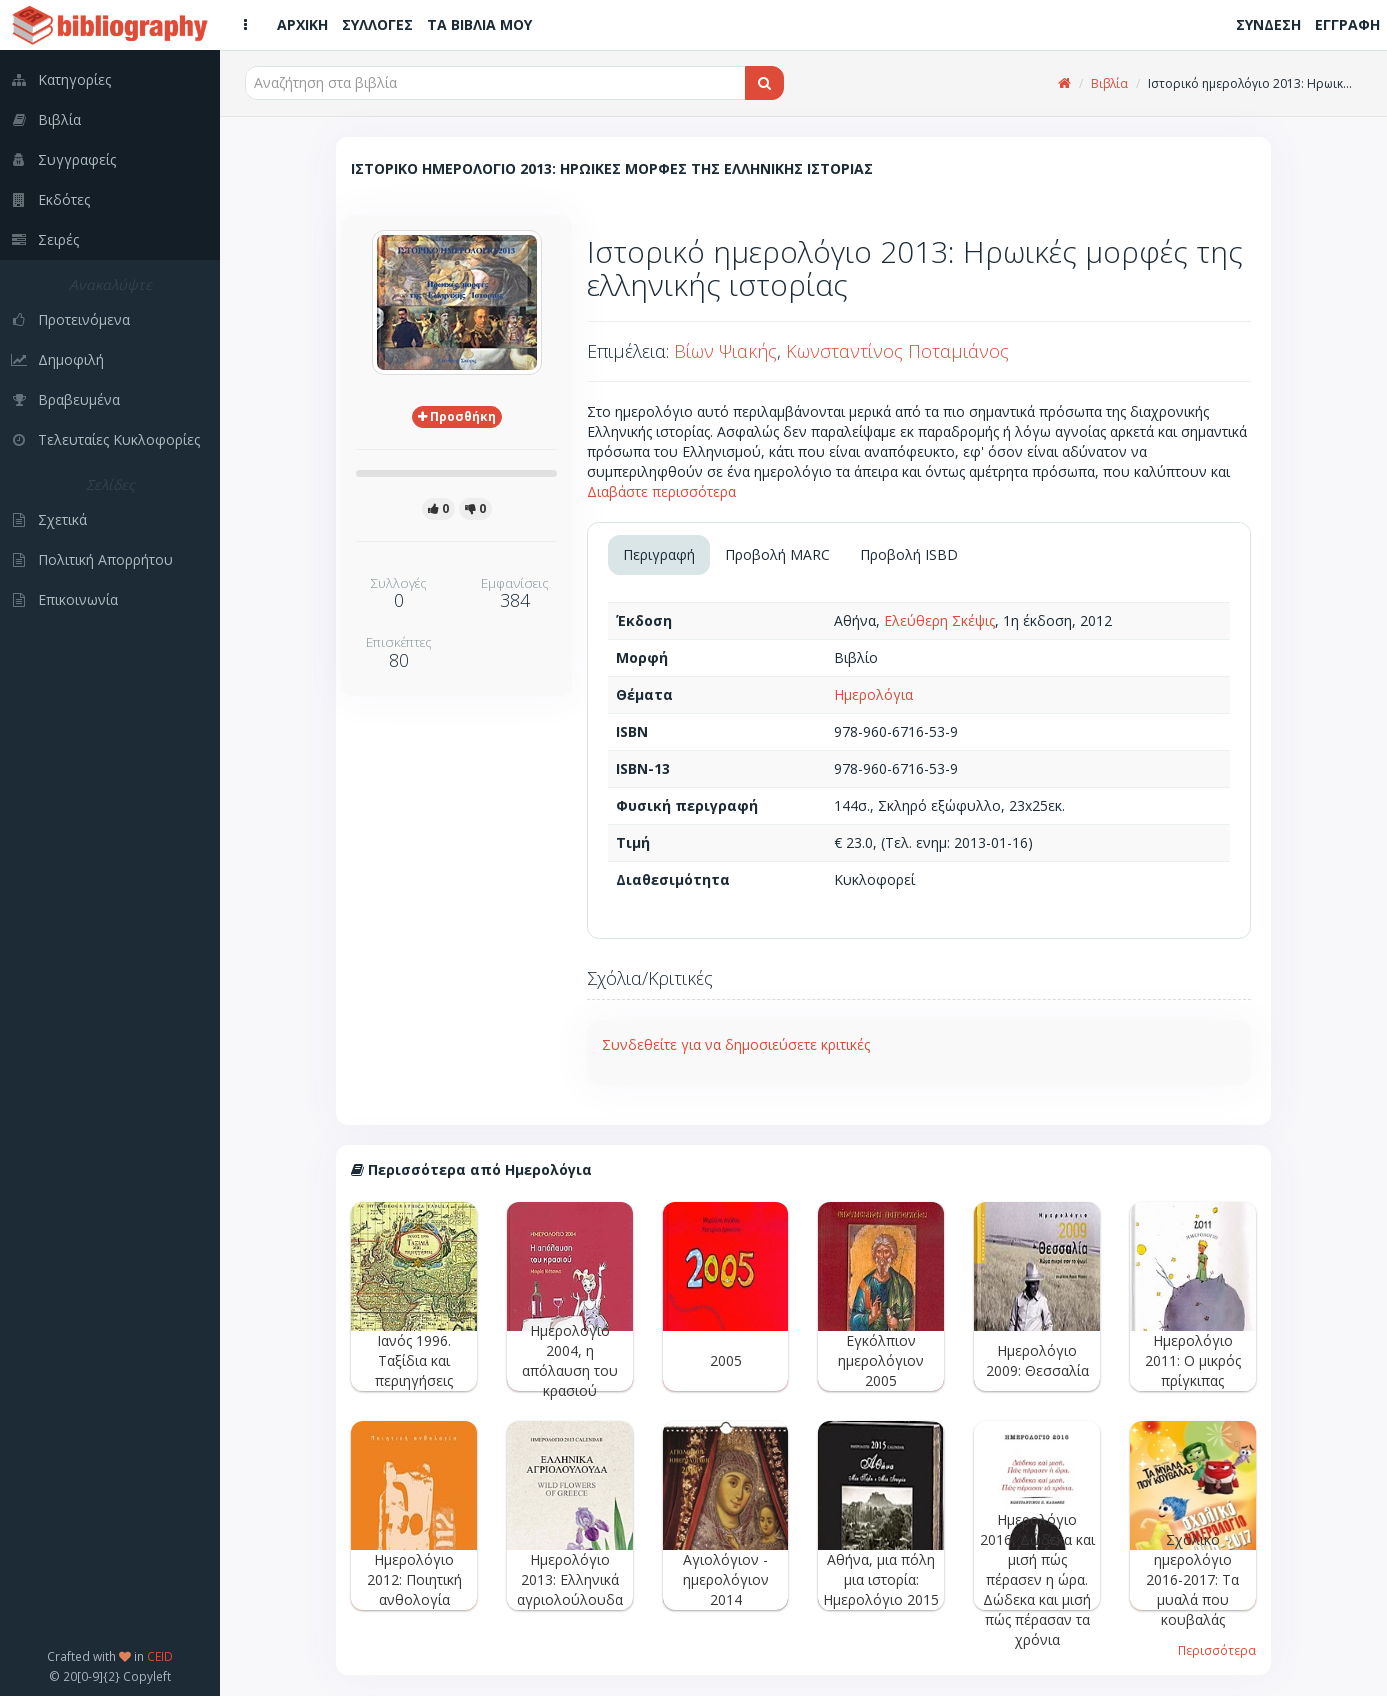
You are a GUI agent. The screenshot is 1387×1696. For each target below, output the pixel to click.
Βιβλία (1109, 83)
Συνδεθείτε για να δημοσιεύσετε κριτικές (736, 1044)
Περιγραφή (659, 554)
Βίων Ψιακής (725, 351)
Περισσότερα (1217, 1650)
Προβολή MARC (777, 554)
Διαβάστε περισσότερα (661, 491)
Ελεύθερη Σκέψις (939, 620)
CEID (160, 1656)
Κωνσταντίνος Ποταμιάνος (897, 351)
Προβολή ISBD (909, 554)
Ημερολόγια (873, 694)
